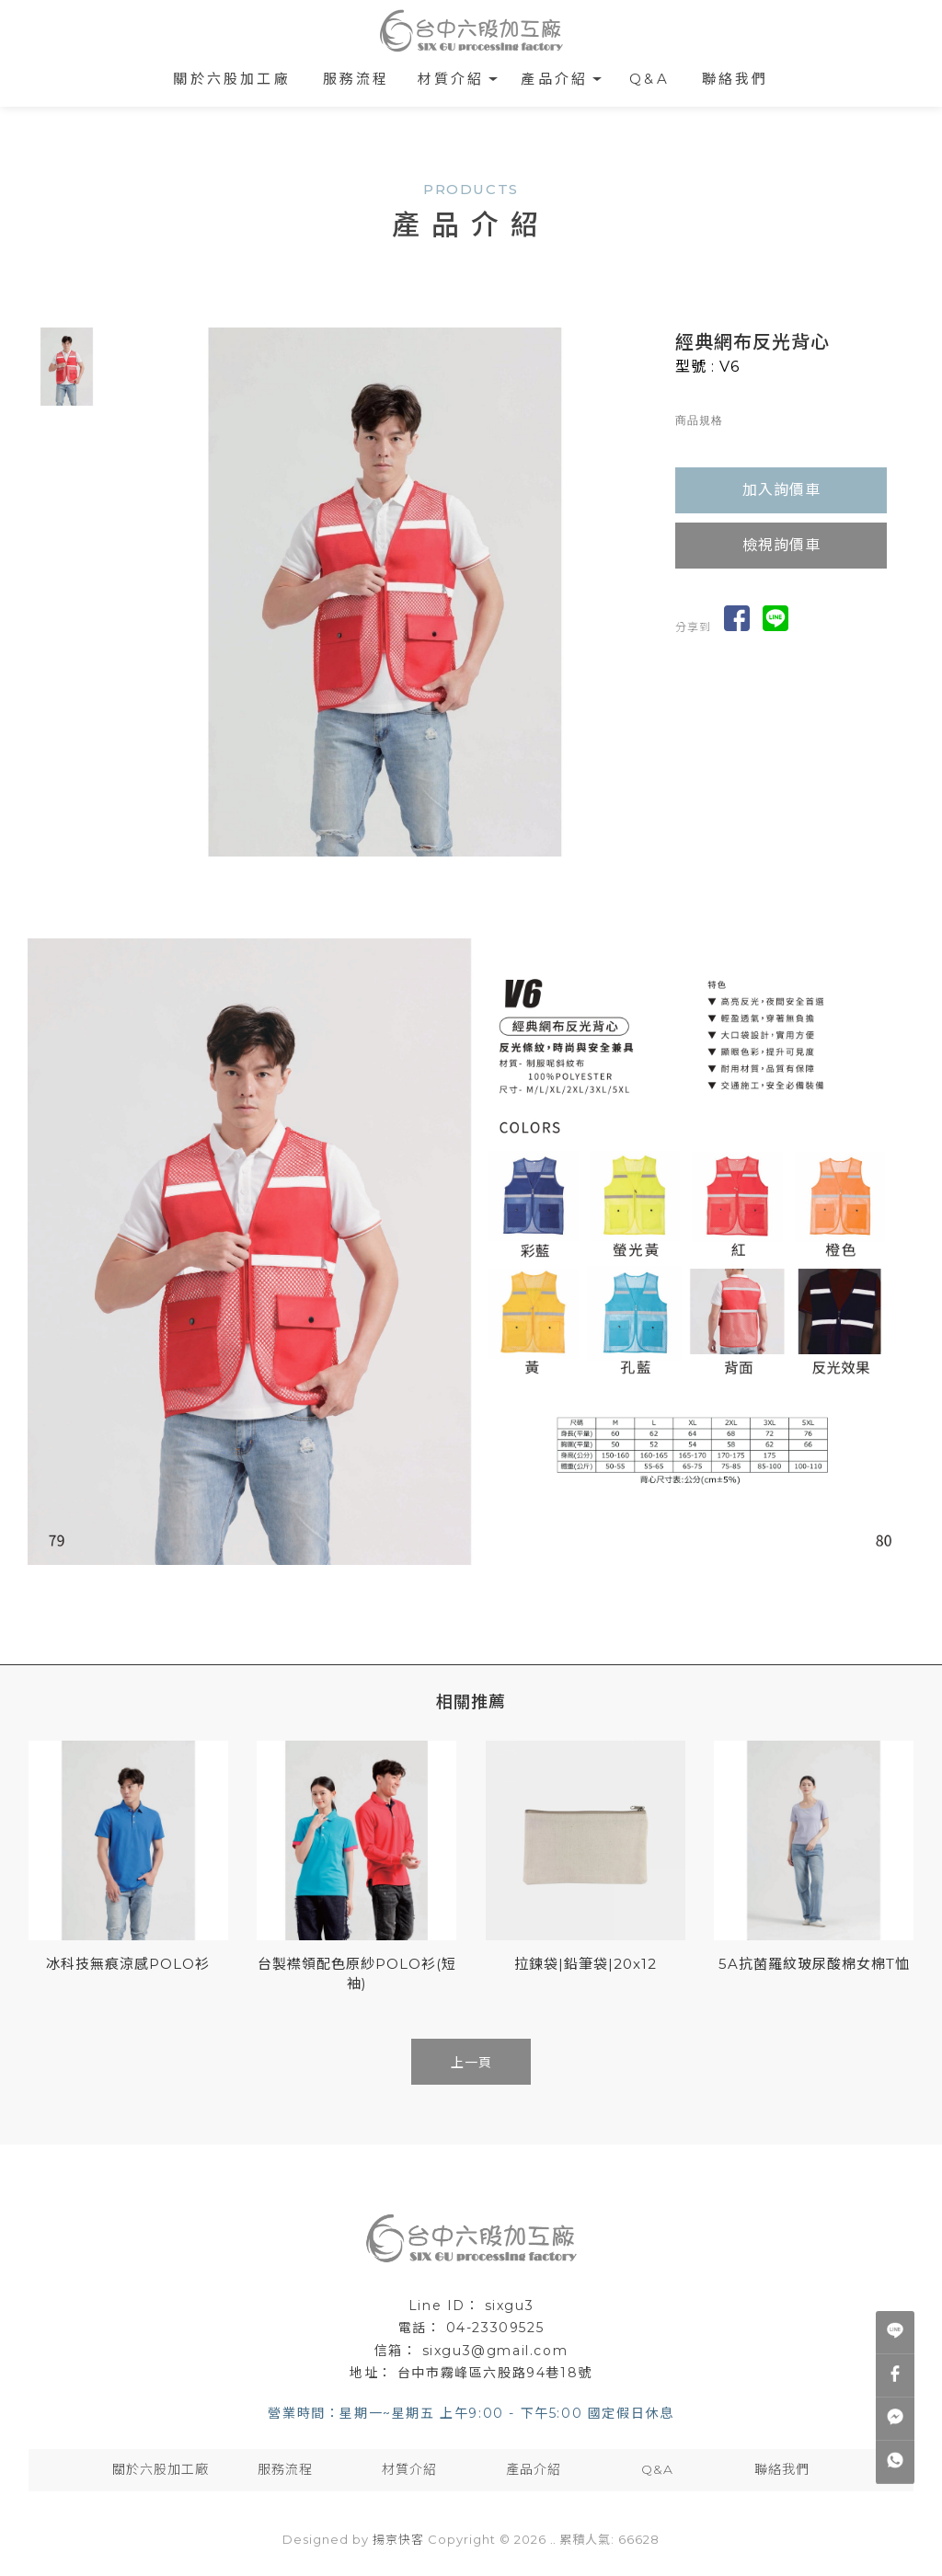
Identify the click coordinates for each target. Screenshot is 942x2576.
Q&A (649, 78)
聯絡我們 (735, 78)
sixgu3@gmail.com (495, 2350)
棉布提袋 (459, 2204)
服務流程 (356, 78)
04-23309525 (495, 2327)
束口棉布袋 (525, 2204)
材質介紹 (451, 78)
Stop (392, 872)
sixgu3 (509, 2305)
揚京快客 (398, 2539)
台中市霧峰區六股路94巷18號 (494, 2372)
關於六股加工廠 (231, 78)
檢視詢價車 (781, 545)
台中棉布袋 (596, 2204)
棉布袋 (333, 2204)
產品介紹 (554, 78)
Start (378, 872)
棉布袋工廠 (393, 2204)
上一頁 (471, 2062)
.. (553, 2539)
